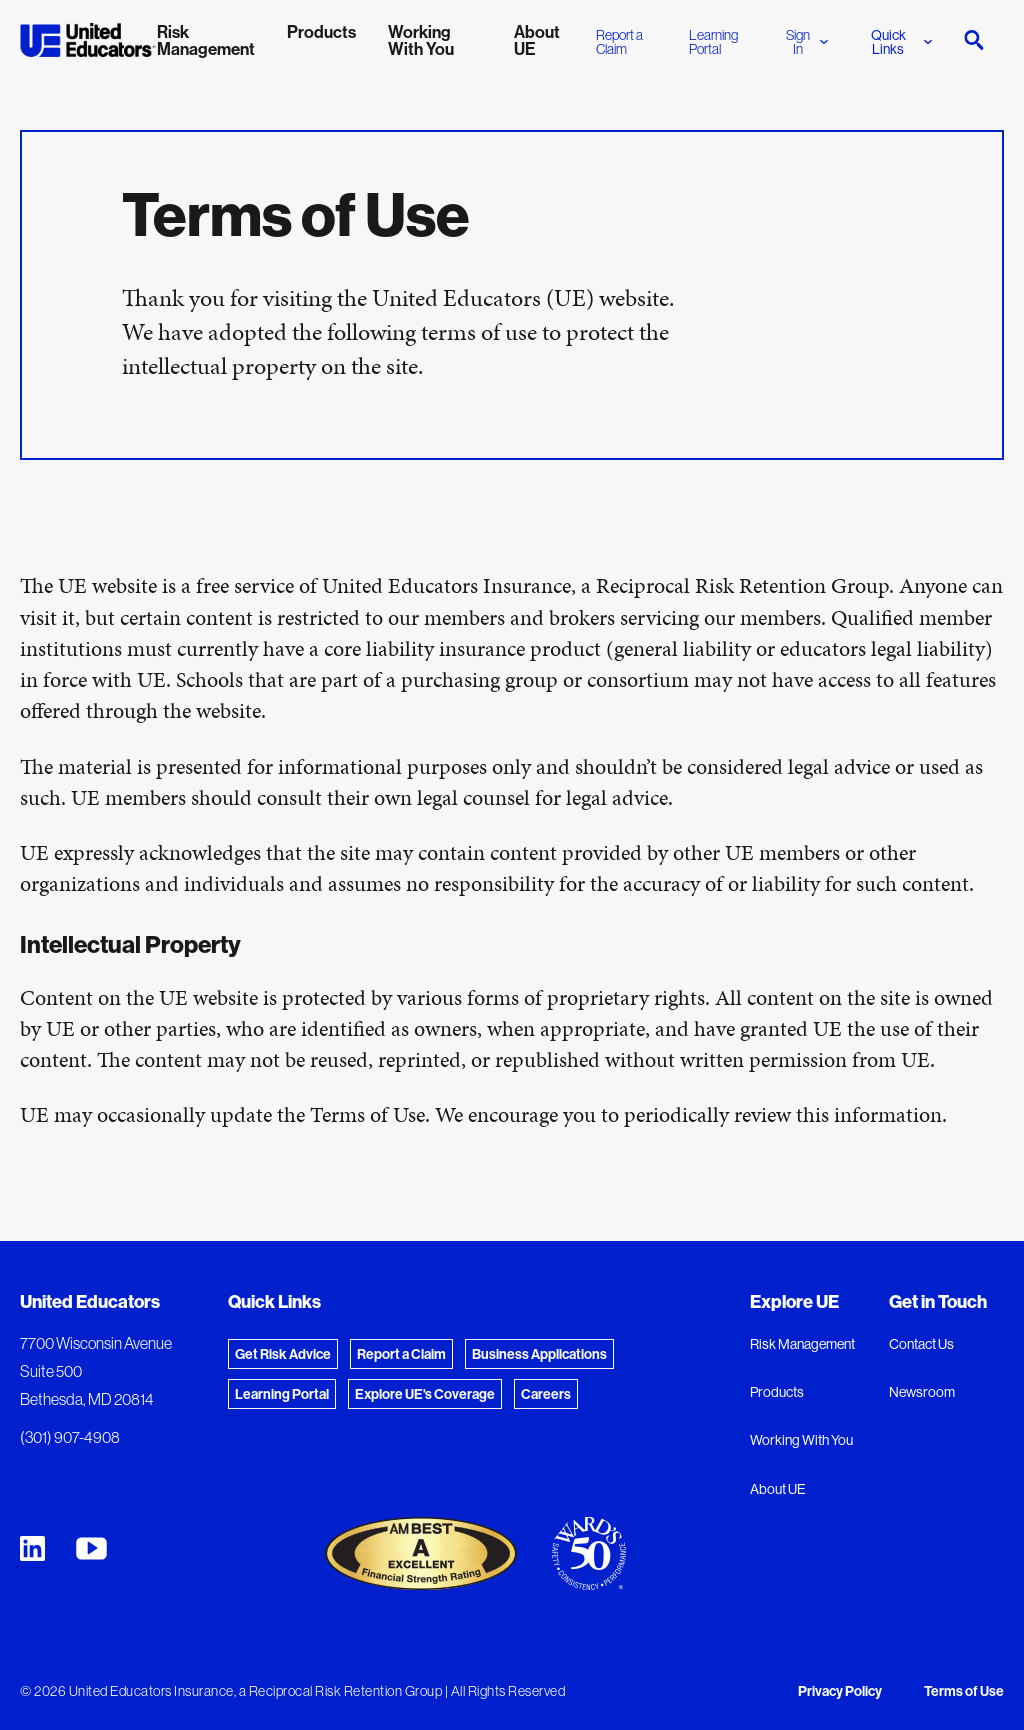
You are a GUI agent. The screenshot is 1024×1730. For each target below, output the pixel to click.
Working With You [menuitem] (421, 40)
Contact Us (921, 1344)
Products (777, 1392)
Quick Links (901, 42)
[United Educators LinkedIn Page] (32, 1548)
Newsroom (922, 1392)
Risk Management (802, 1344)
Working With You (801, 1440)
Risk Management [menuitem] (206, 40)
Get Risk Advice (283, 1354)
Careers (546, 1394)
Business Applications (539, 1354)
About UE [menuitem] (537, 40)
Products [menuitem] (321, 31)
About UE (778, 1489)
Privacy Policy (840, 1691)
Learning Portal (713, 42)
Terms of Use (964, 1691)
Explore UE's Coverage (425, 1394)
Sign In (807, 42)
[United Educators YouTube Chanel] (91, 1548)
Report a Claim (619, 42)
